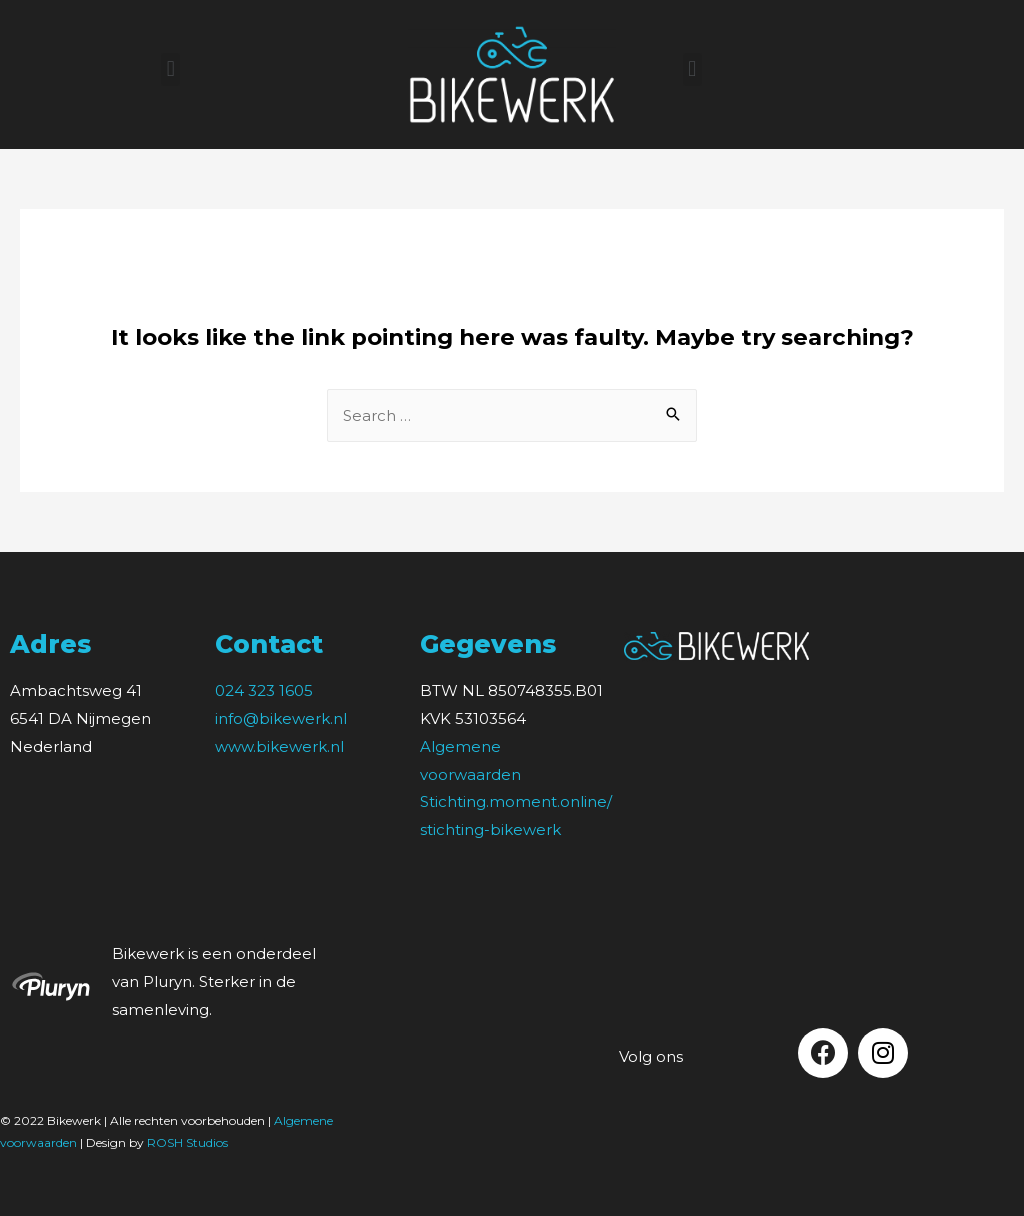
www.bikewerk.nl (279, 746)
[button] (170, 69)
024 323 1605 (264, 690)
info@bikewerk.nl (281, 718)
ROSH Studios (187, 1142)
